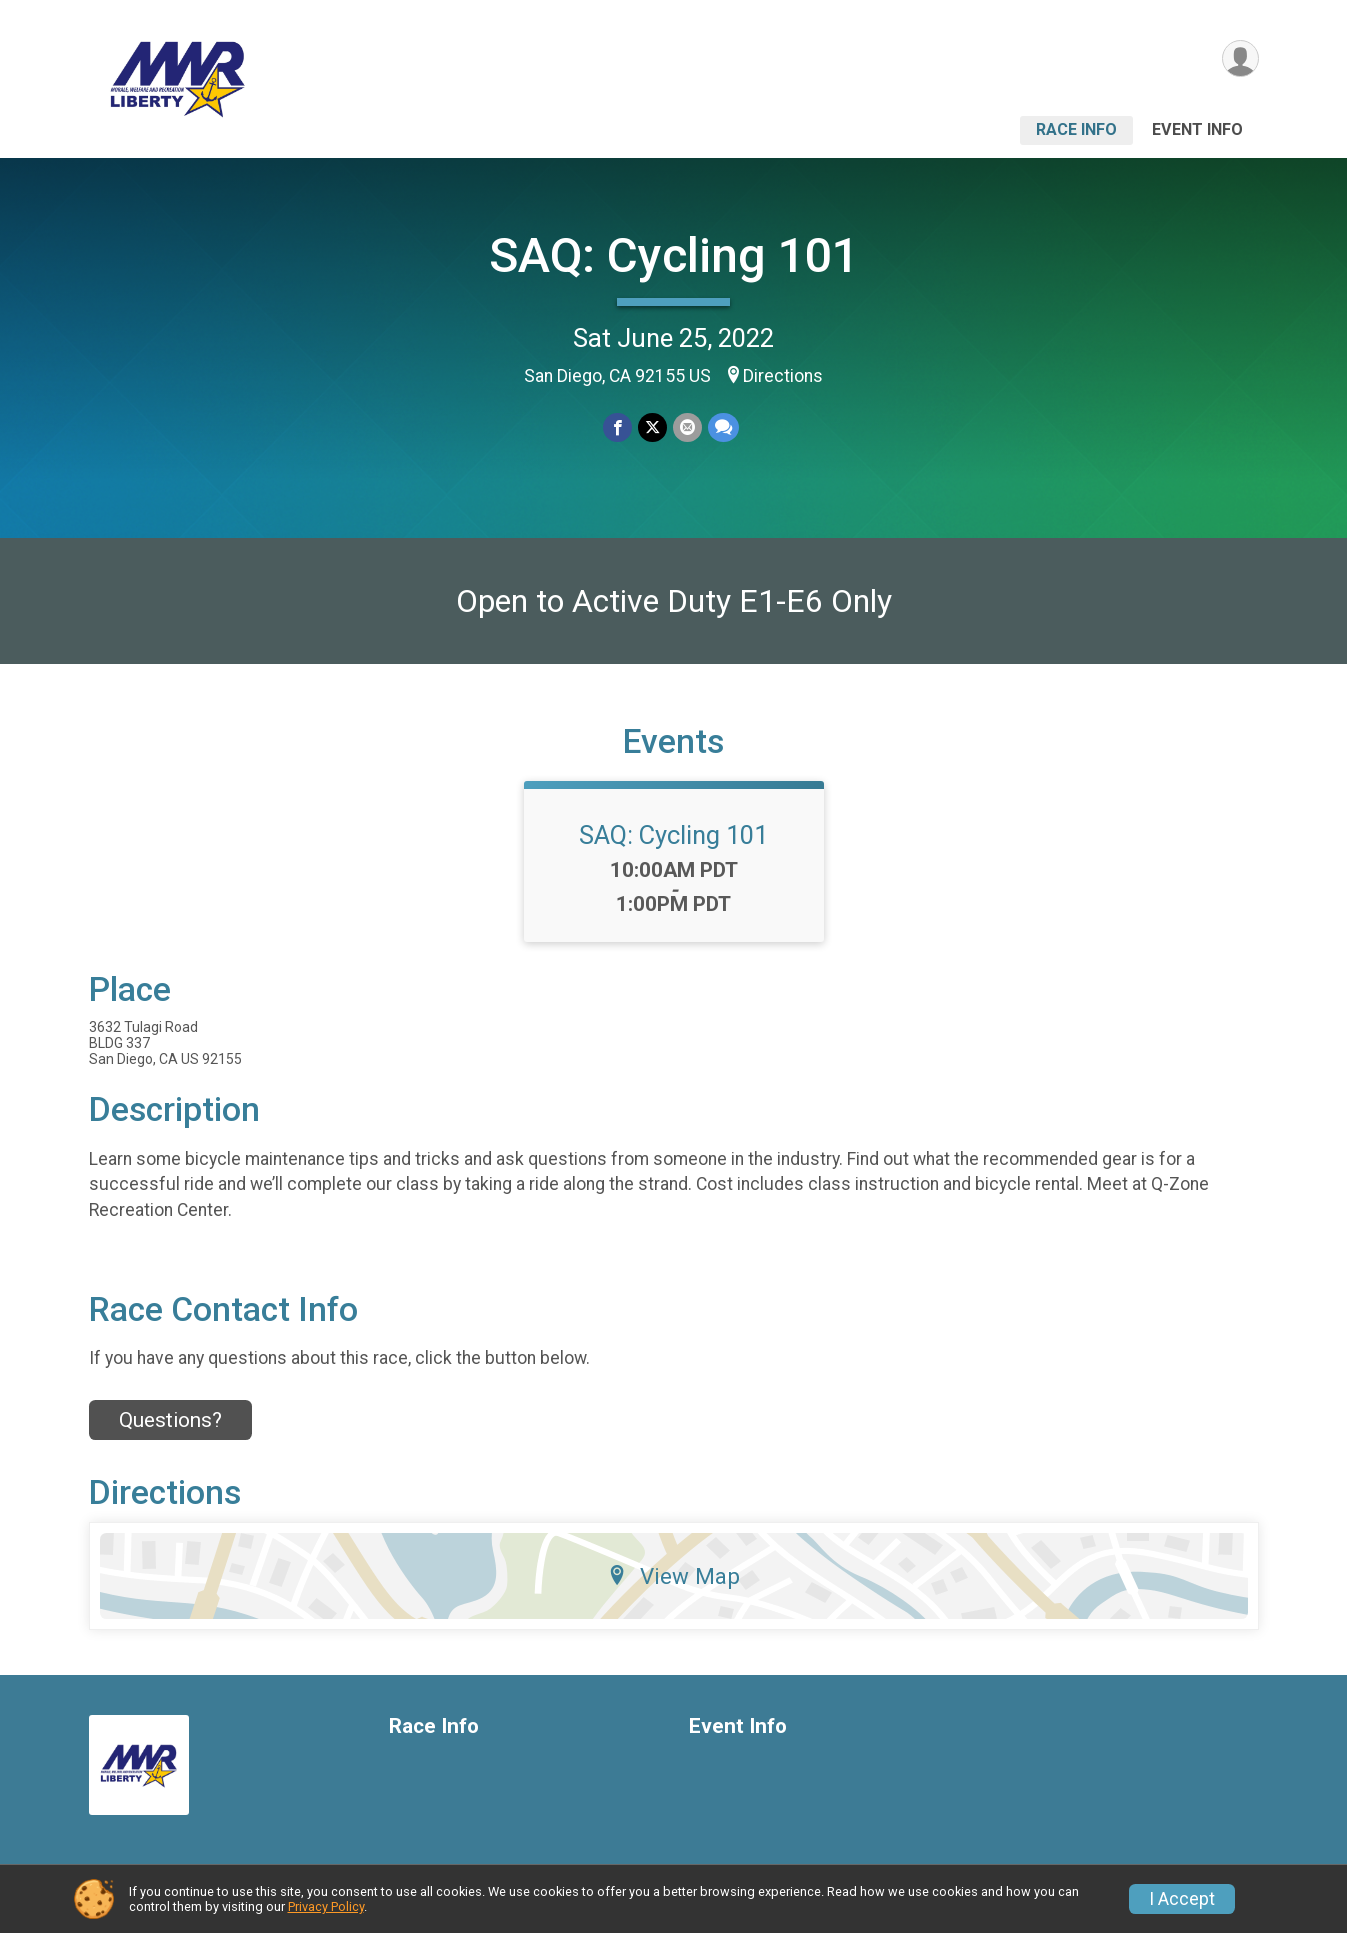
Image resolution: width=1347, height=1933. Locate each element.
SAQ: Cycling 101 (674, 255)
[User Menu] (1240, 58)
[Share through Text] (723, 427)
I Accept (1182, 1899)
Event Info (1197, 129)
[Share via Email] (687, 427)
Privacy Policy (326, 1906)
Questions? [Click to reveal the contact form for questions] (170, 1420)
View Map (673, 1576)
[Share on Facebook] (617, 427)
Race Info (1076, 129)
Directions (783, 376)
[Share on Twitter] (652, 427)
